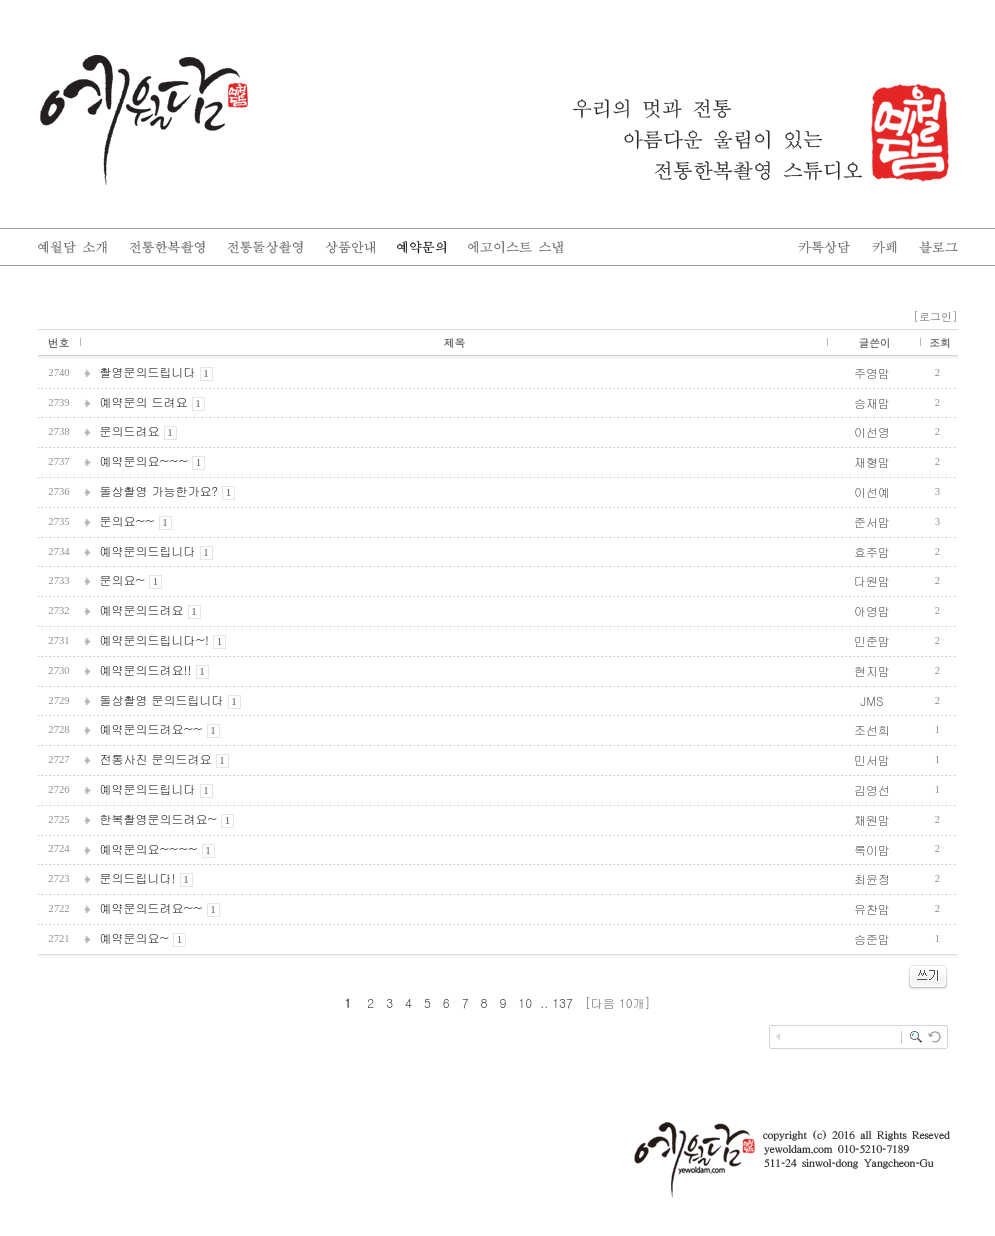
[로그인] (936, 316)
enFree (943, 1071)
